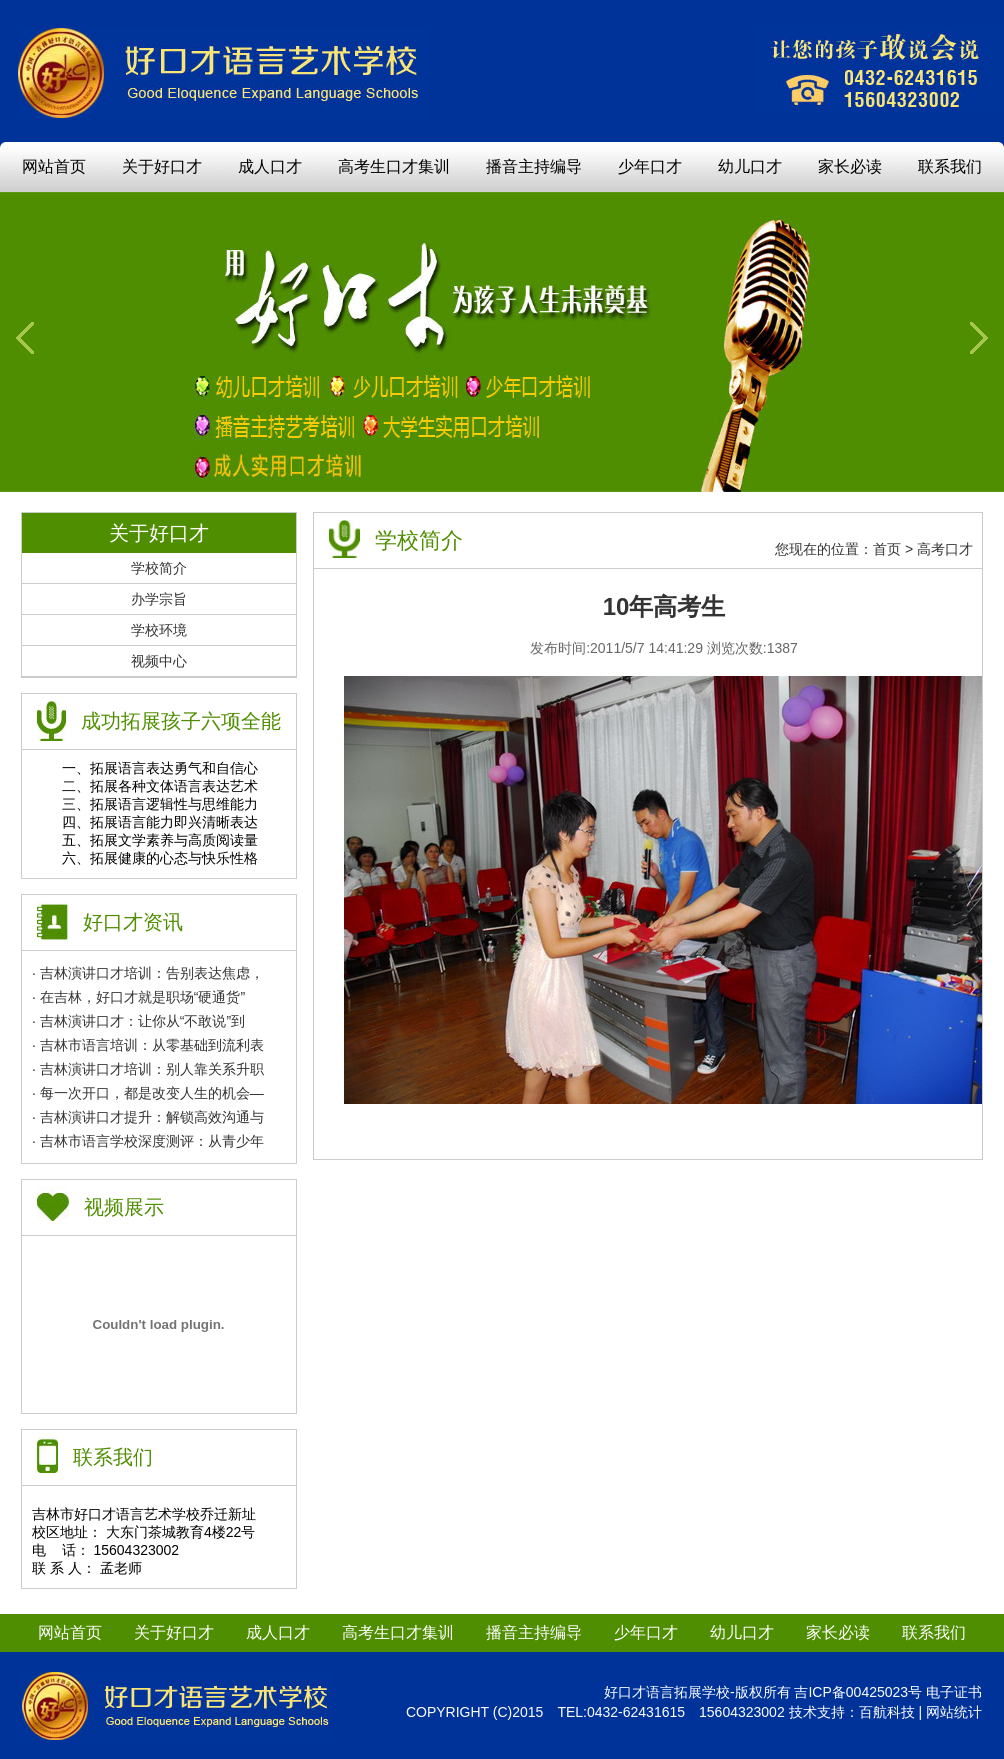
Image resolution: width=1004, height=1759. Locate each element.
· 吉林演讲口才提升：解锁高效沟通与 (148, 1117)
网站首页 (54, 166)
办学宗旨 (159, 599)
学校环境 (159, 630)
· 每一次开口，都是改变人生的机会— (148, 1093)
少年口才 (650, 166)
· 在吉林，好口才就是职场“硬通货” (138, 997)
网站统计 (954, 1712)
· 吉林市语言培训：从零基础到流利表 (148, 1045)
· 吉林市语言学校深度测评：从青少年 (148, 1141)
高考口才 (945, 549)
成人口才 (270, 166)
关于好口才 (162, 166)
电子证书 (954, 1692)
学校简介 (159, 568)
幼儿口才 (750, 166)
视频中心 (159, 661)
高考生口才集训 (394, 166)
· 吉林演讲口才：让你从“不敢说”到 (138, 1021)
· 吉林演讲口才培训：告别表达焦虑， (148, 973)
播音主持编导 (534, 166)
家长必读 (850, 166)
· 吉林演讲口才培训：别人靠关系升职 (148, 1069)
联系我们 (950, 166)
